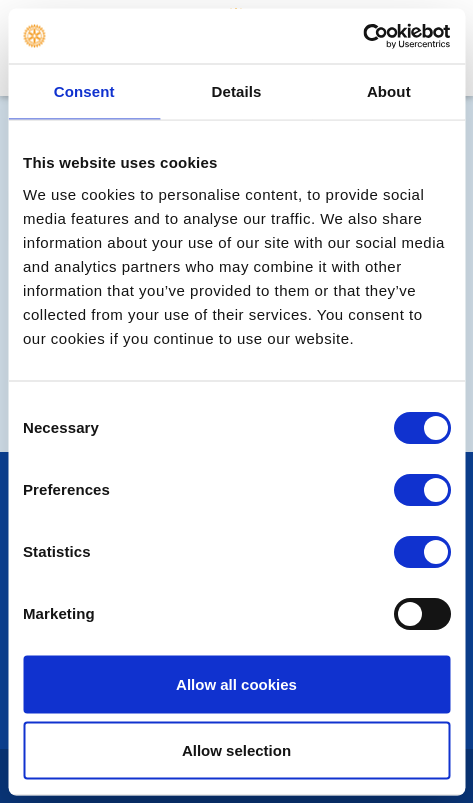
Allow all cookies (236, 684)
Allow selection (236, 749)
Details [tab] (237, 91)
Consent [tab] (84, 91)
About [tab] (389, 91)
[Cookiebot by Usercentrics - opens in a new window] (362, 36)
